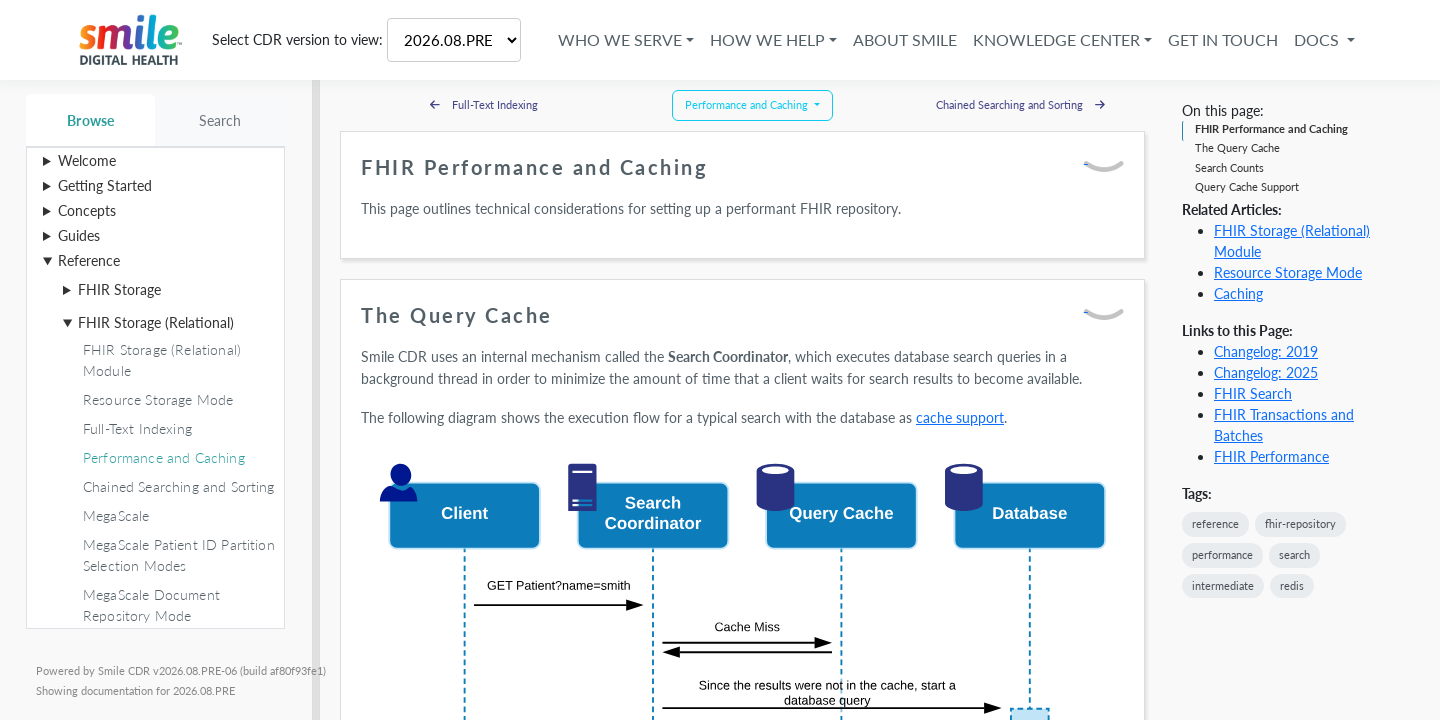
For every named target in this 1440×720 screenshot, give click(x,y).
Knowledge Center (1053, 39)
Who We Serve (617, 39)
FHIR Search (1253, 393)
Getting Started (105, 185)
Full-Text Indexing (484, 104)
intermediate (1223, 585)
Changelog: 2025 (1266, 372)
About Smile (902, 39)
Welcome (87, 160)
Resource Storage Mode (1288, 272)
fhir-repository (1300, 523)
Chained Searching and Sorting (1020, 104)
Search (220, 120)
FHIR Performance (1271, 456)
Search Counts (1229, 167)
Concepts (87, 210)
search (1294, 554)
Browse (90, 120)
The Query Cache (1237, 147)
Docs (1315, 39)
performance (1222, 554)
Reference (89, 260)
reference (1215, 523)
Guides (79, 235)
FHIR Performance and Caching (1271, 128)
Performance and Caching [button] (748, 104)
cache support (960, 417)
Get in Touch (1220, 39)
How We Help (764, 39)
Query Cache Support (1247, 186)
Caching (1238, 293)
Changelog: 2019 (1266, 351)
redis (1292, 585)
